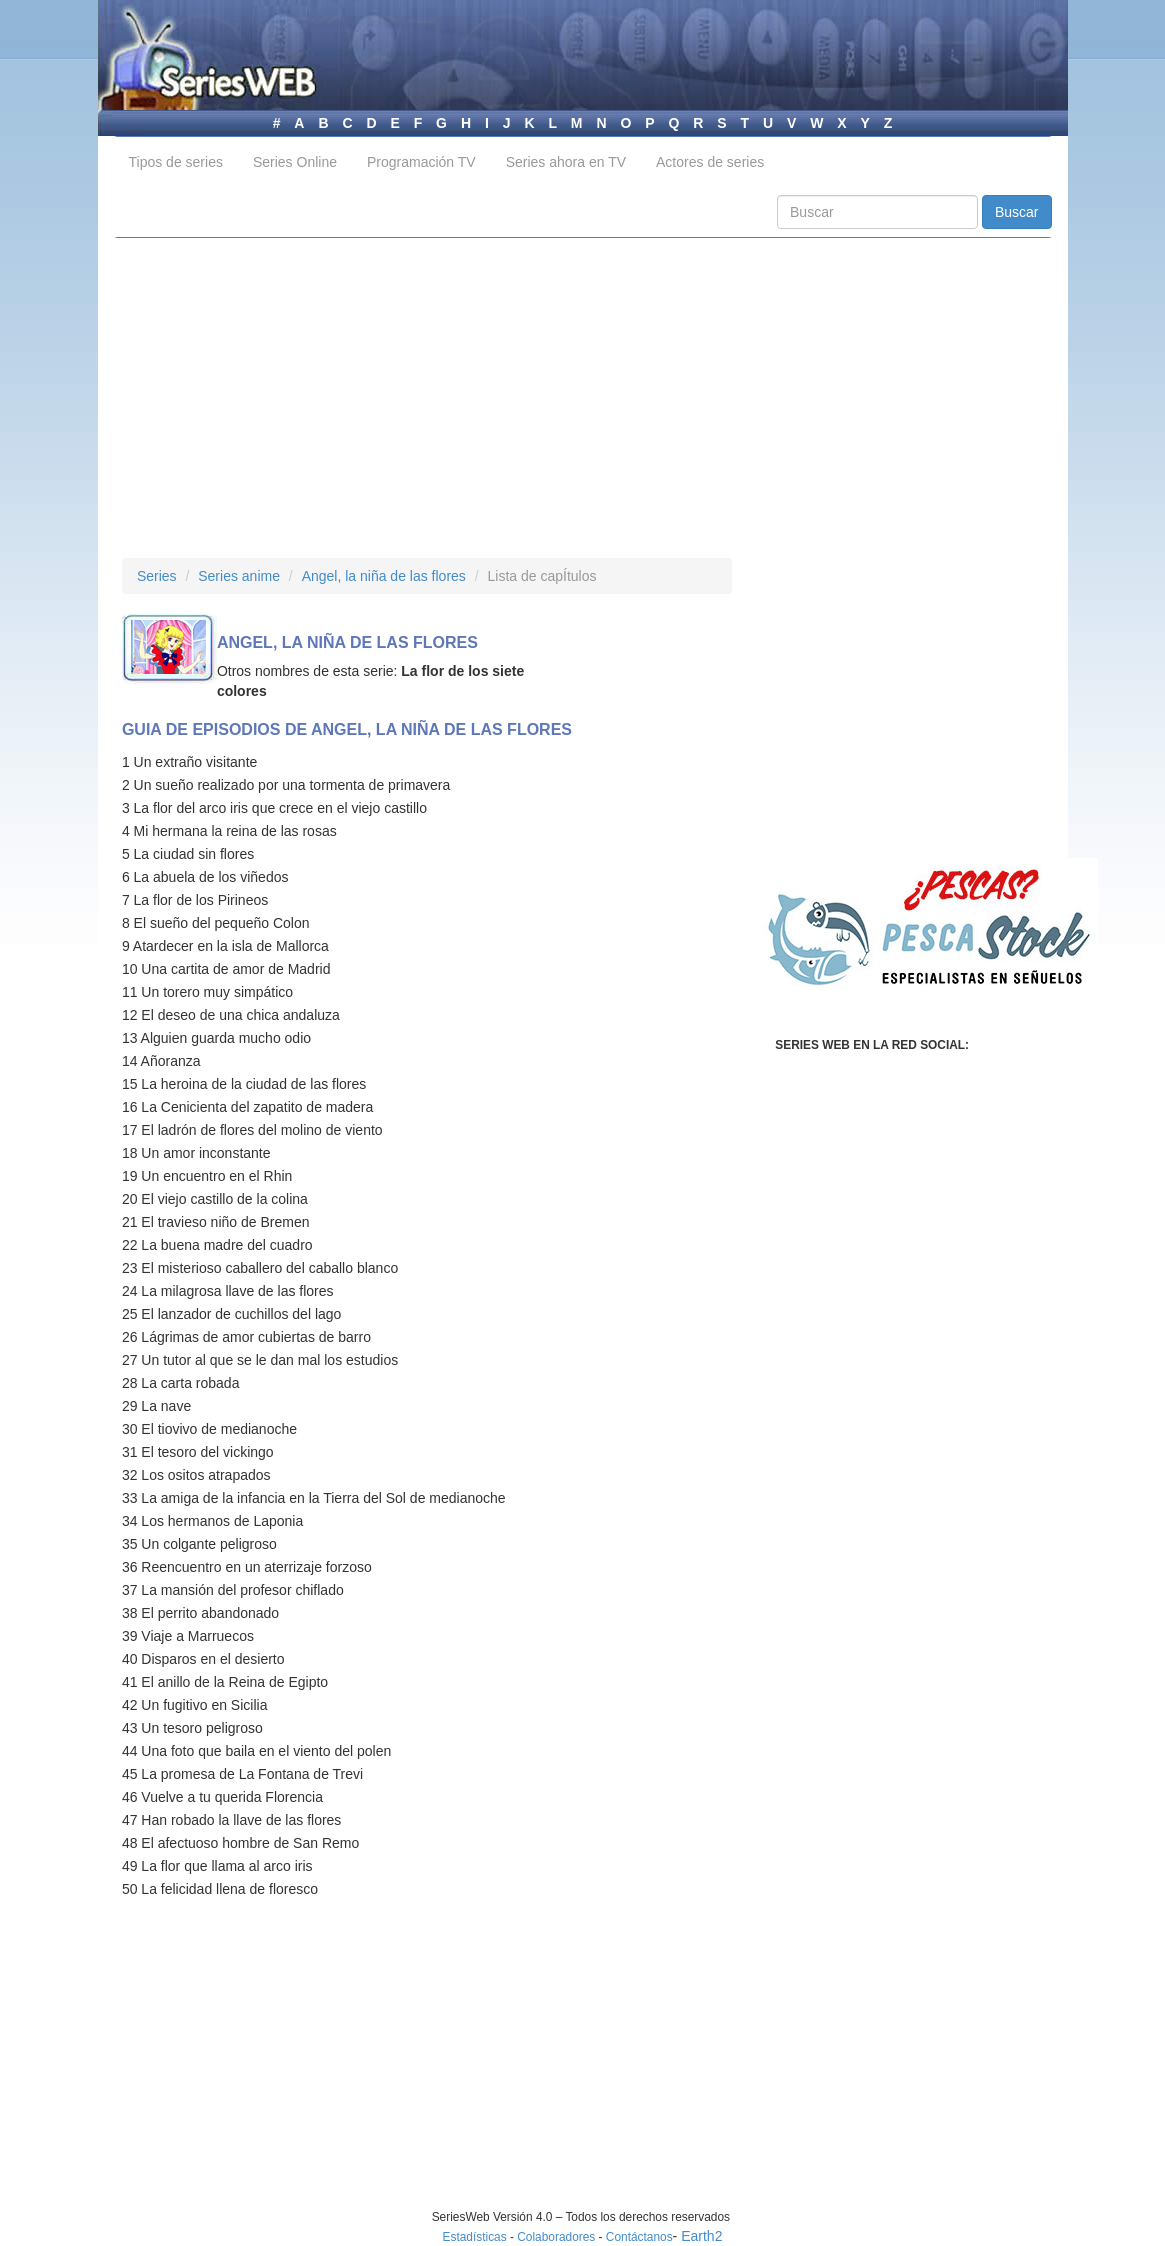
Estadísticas (475, 2237)
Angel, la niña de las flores (384, 576)
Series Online (295, 162)
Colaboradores (556, 2237)
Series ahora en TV (566, 162)
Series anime (239, 576)
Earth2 (701, 2236)
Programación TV (421, 162)
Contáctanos (639, 2237)
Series (157, 576)
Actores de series (710, 162)
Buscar (1017, 212)
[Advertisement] (583, 398)
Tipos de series (176, 162)
